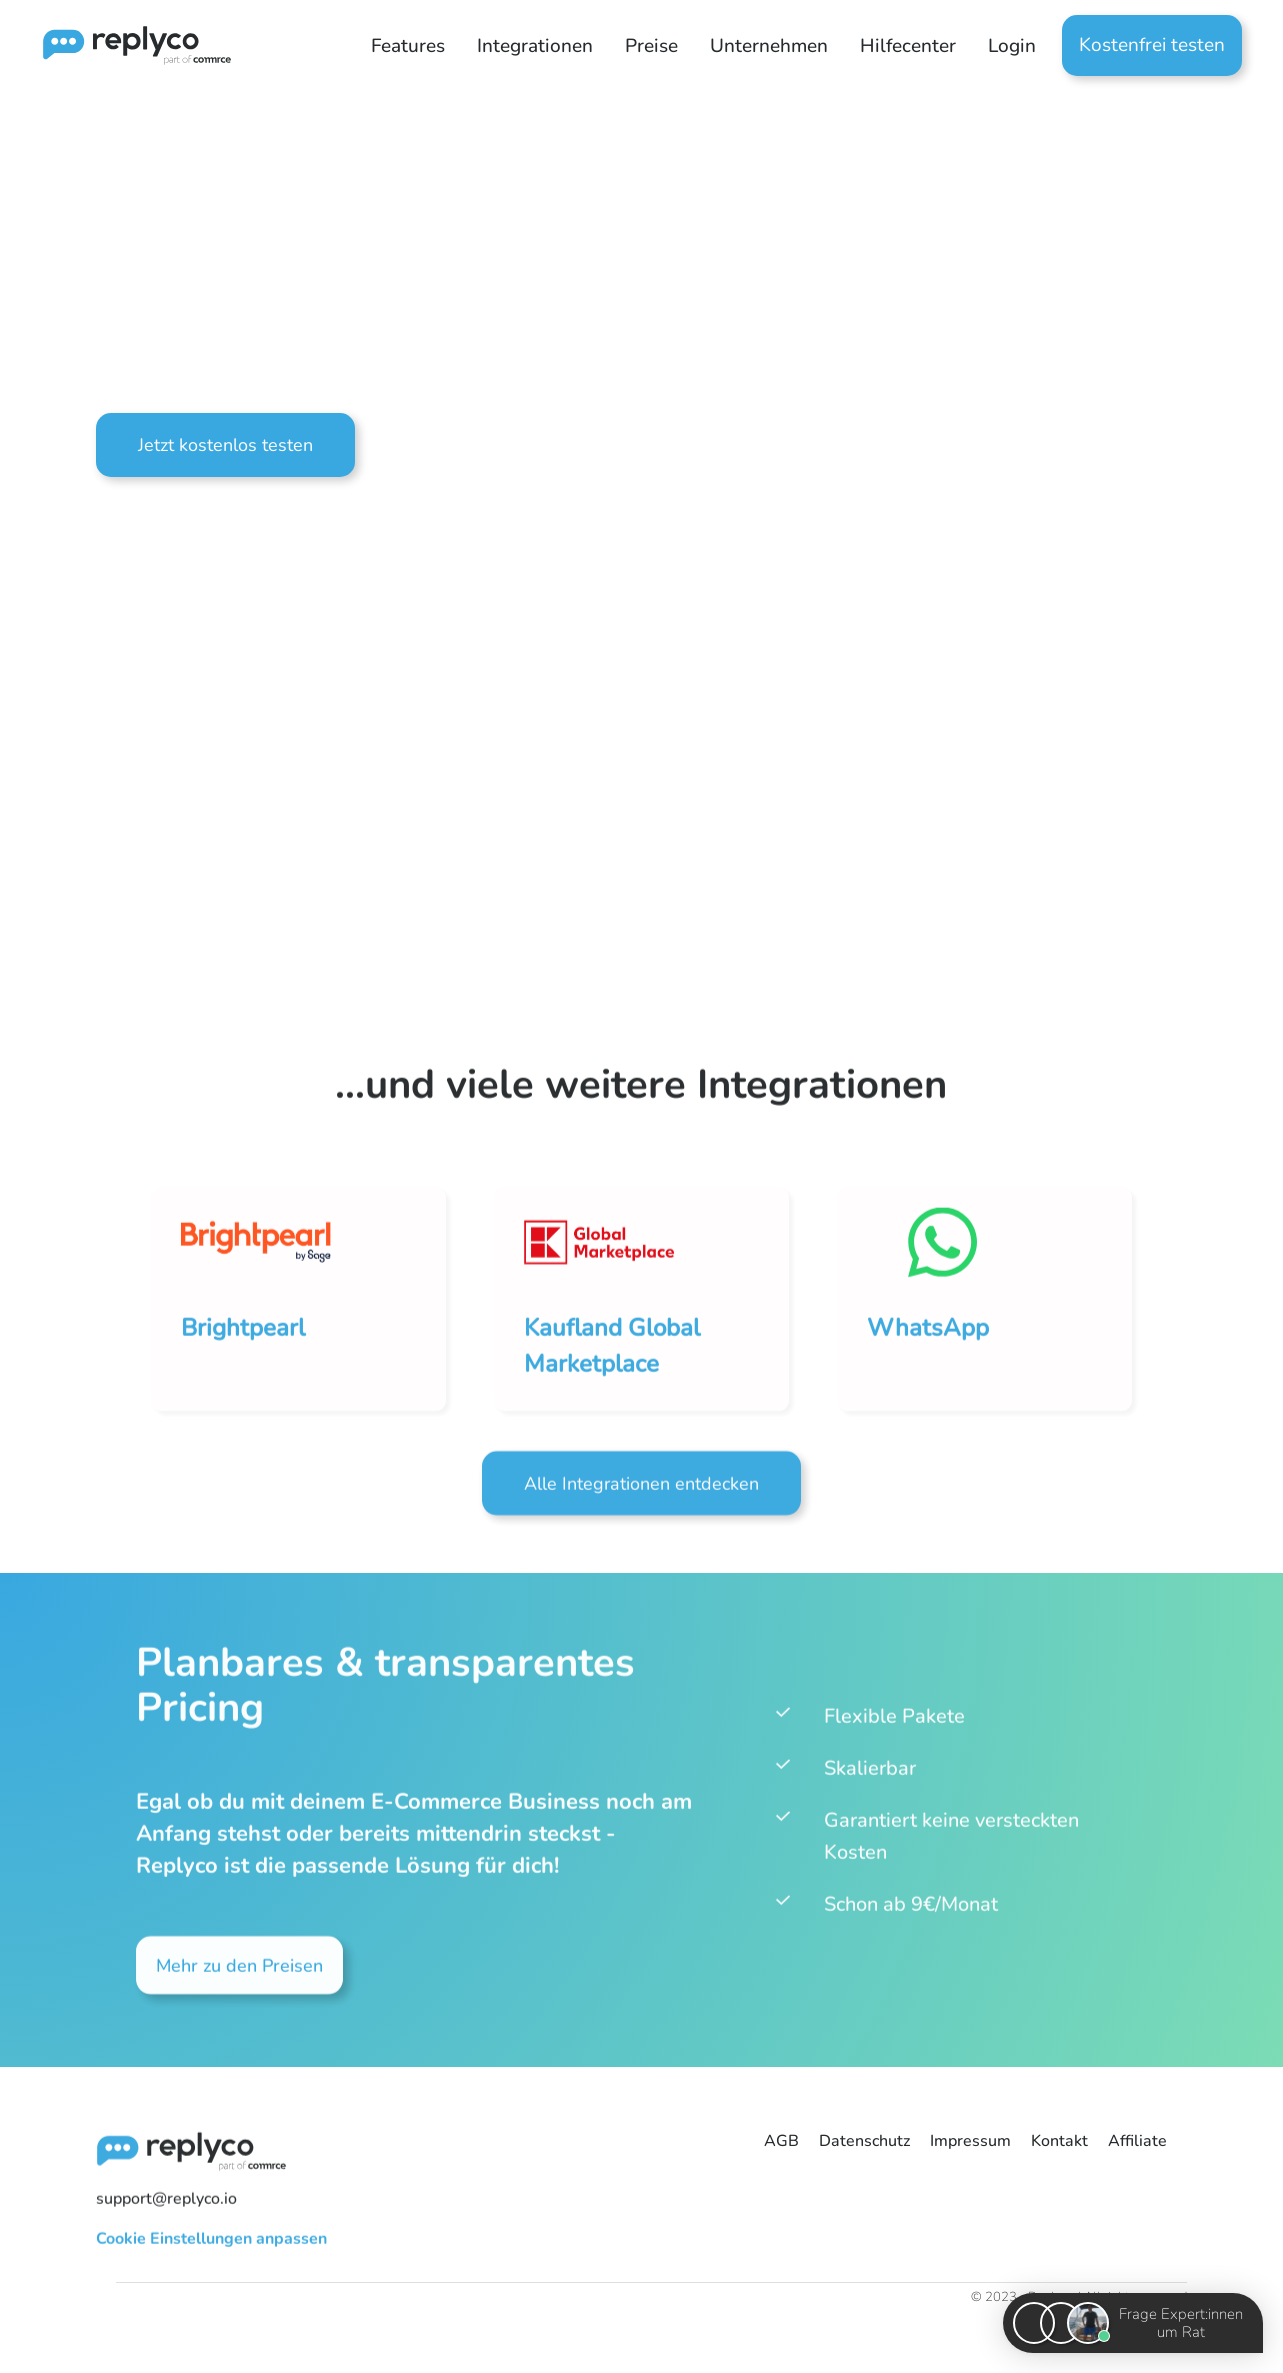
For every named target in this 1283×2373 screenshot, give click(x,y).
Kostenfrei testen (1152, 45)
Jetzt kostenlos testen (225, 445)
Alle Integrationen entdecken (641, 1493)
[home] (123, 45)
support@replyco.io (166, 2207)
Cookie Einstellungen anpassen (211, 2247)
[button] (408, 46)
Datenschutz (864, 2141)
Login (1012, 46)
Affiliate (1137, 2141)
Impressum (970, 2141)
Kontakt (1059, 2141)
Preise (651, 46)
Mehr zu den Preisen (239, 1975)
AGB (781, 2141)
